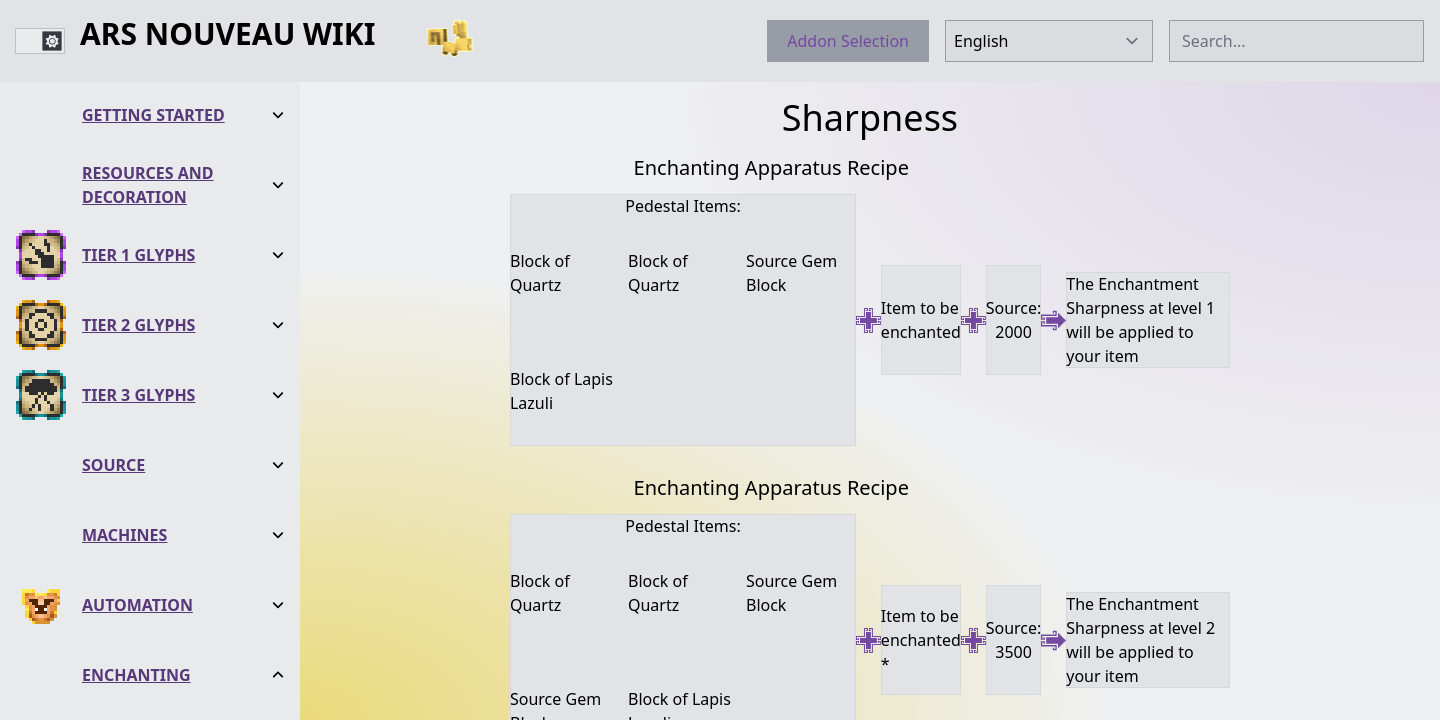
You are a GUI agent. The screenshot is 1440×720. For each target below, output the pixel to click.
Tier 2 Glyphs (138, 165)
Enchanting (136, 515)
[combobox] (1296, 41)
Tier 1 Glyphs (138, 95)
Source (113, 305)
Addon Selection (848, 41)
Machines (124, 375)
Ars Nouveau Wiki (227, 35)
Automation (137, 445)
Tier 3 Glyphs (138, 235)
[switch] (40, 41)
